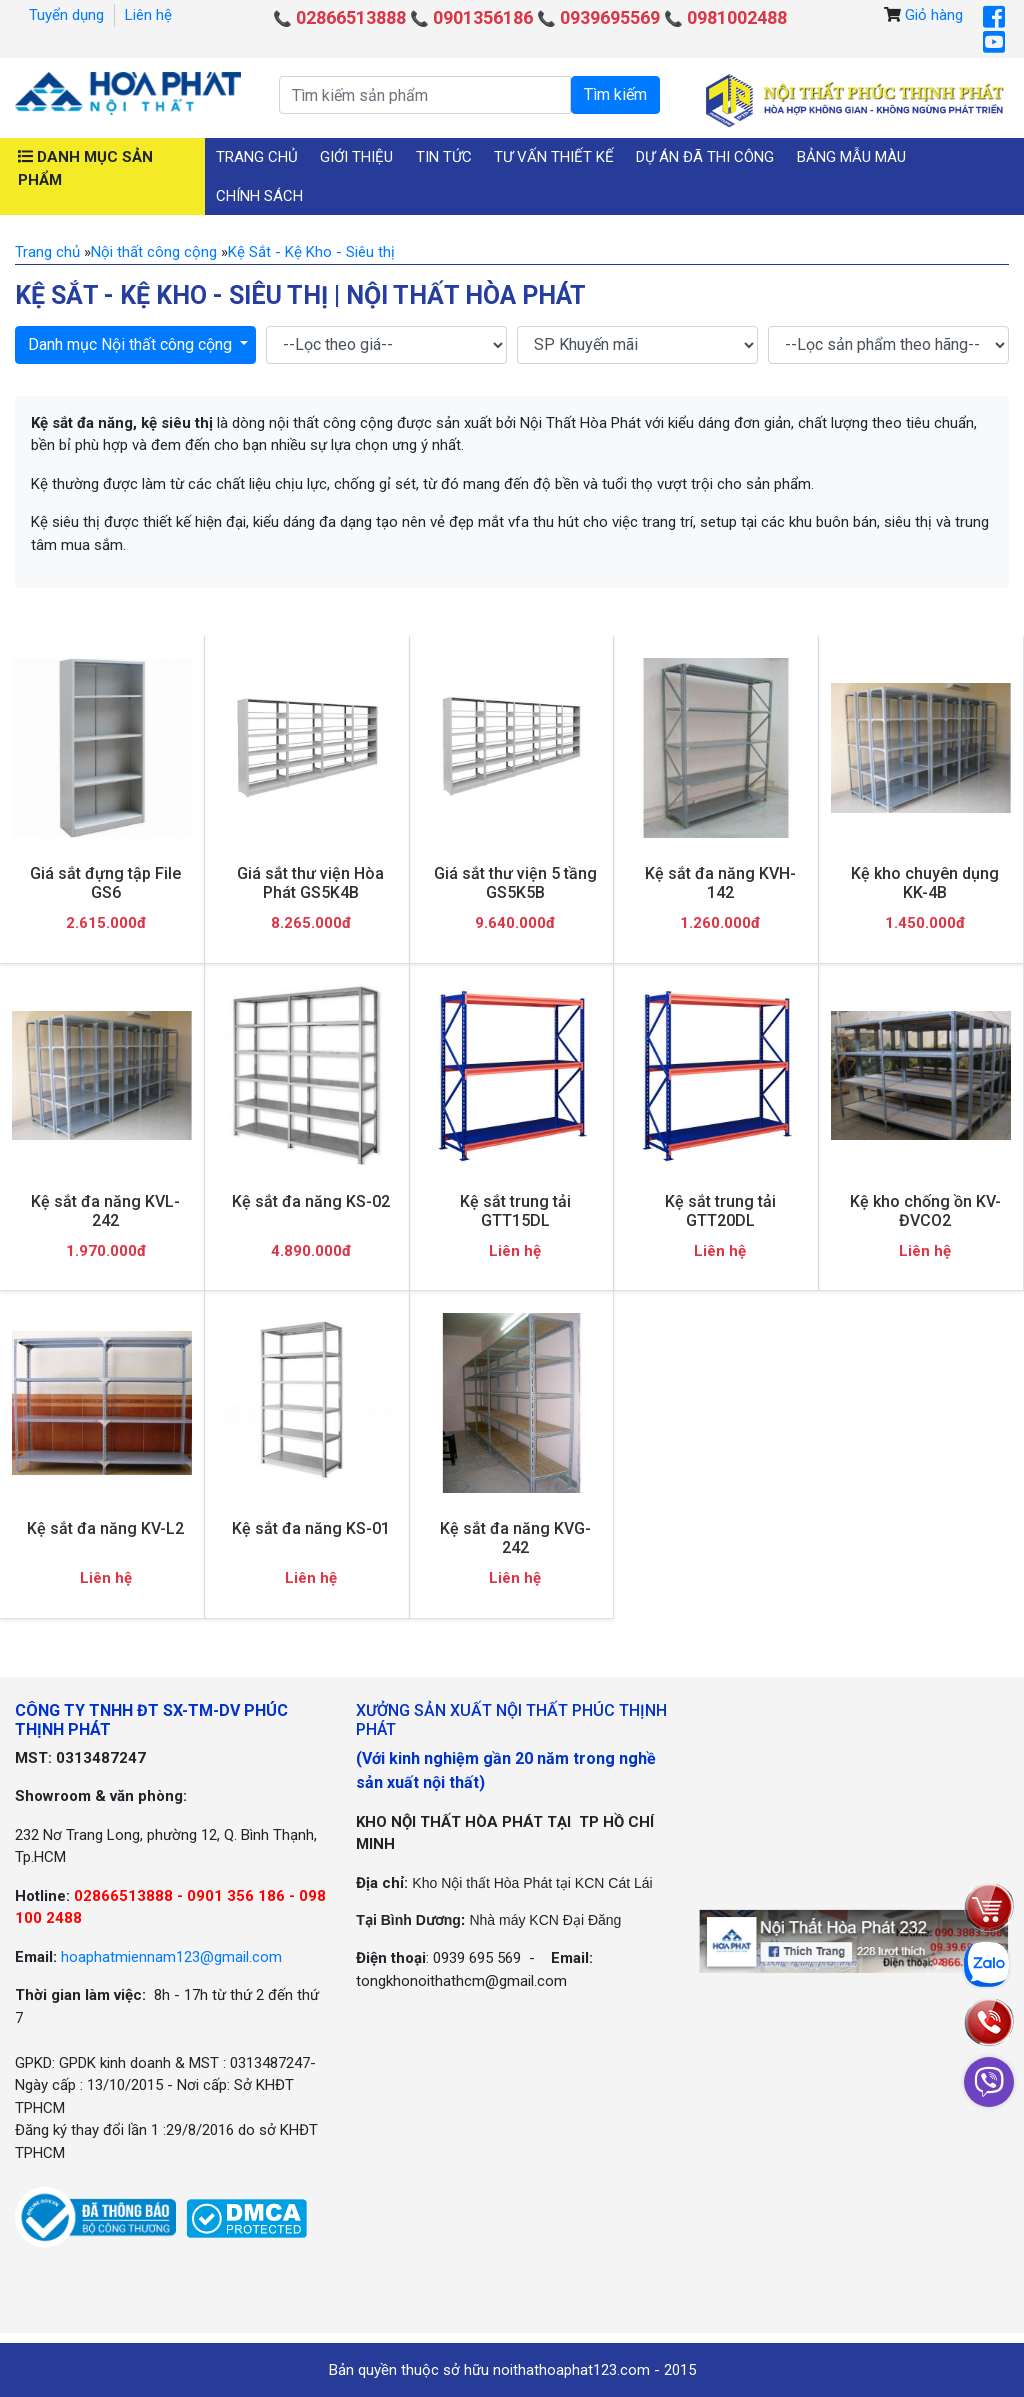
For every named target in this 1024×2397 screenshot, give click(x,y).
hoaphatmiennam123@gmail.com (171, 1957)
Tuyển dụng (66, 15)
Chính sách (259, 196)
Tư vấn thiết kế (554, 157)
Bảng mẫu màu (851, 157)
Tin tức (444, 157)
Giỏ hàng (934, 15)
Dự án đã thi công (705, 157)
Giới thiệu (356, 157)
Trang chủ (257, 157)
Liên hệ (148, 15)
